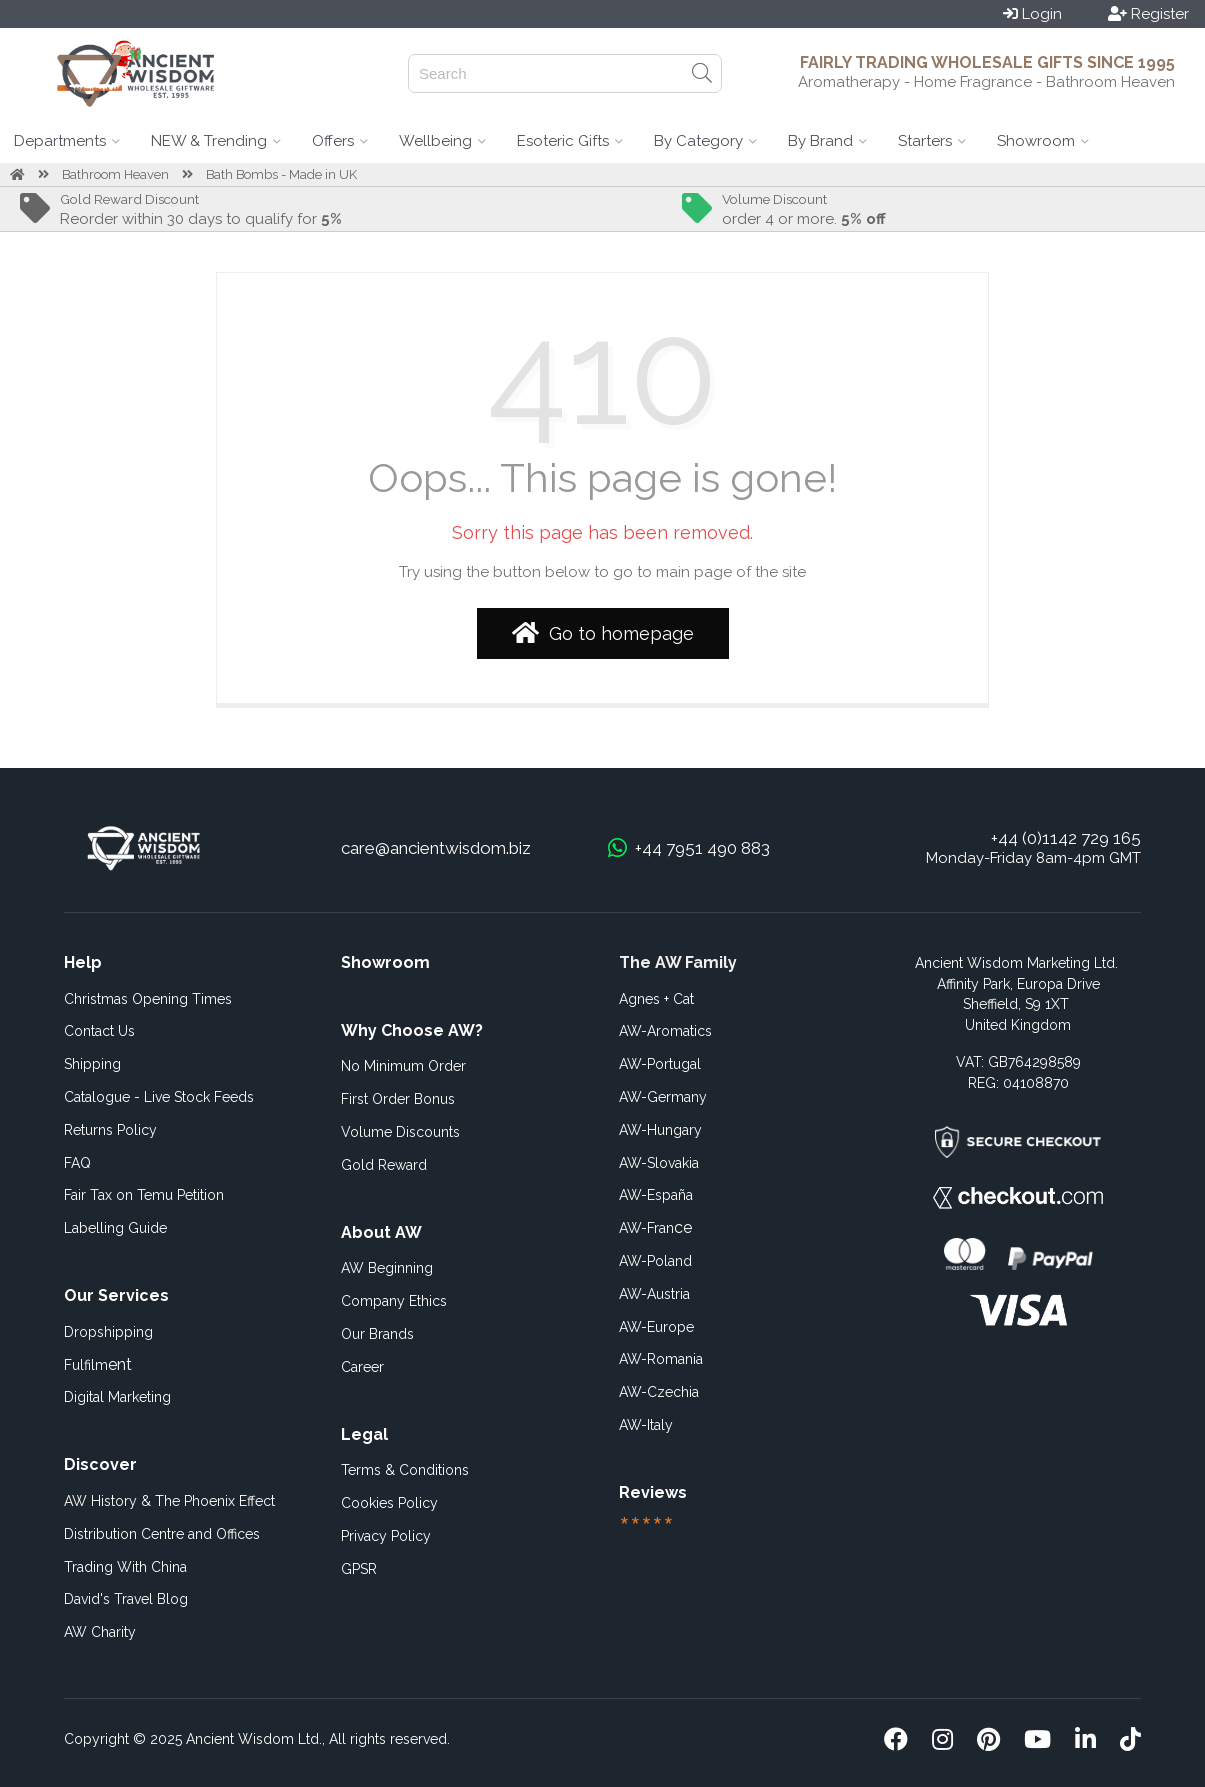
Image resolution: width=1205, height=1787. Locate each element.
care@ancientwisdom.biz (436, 848)
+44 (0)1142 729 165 (1066, 838)
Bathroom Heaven (115, 174)
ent (98, 1364)
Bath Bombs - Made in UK (281, 174)
